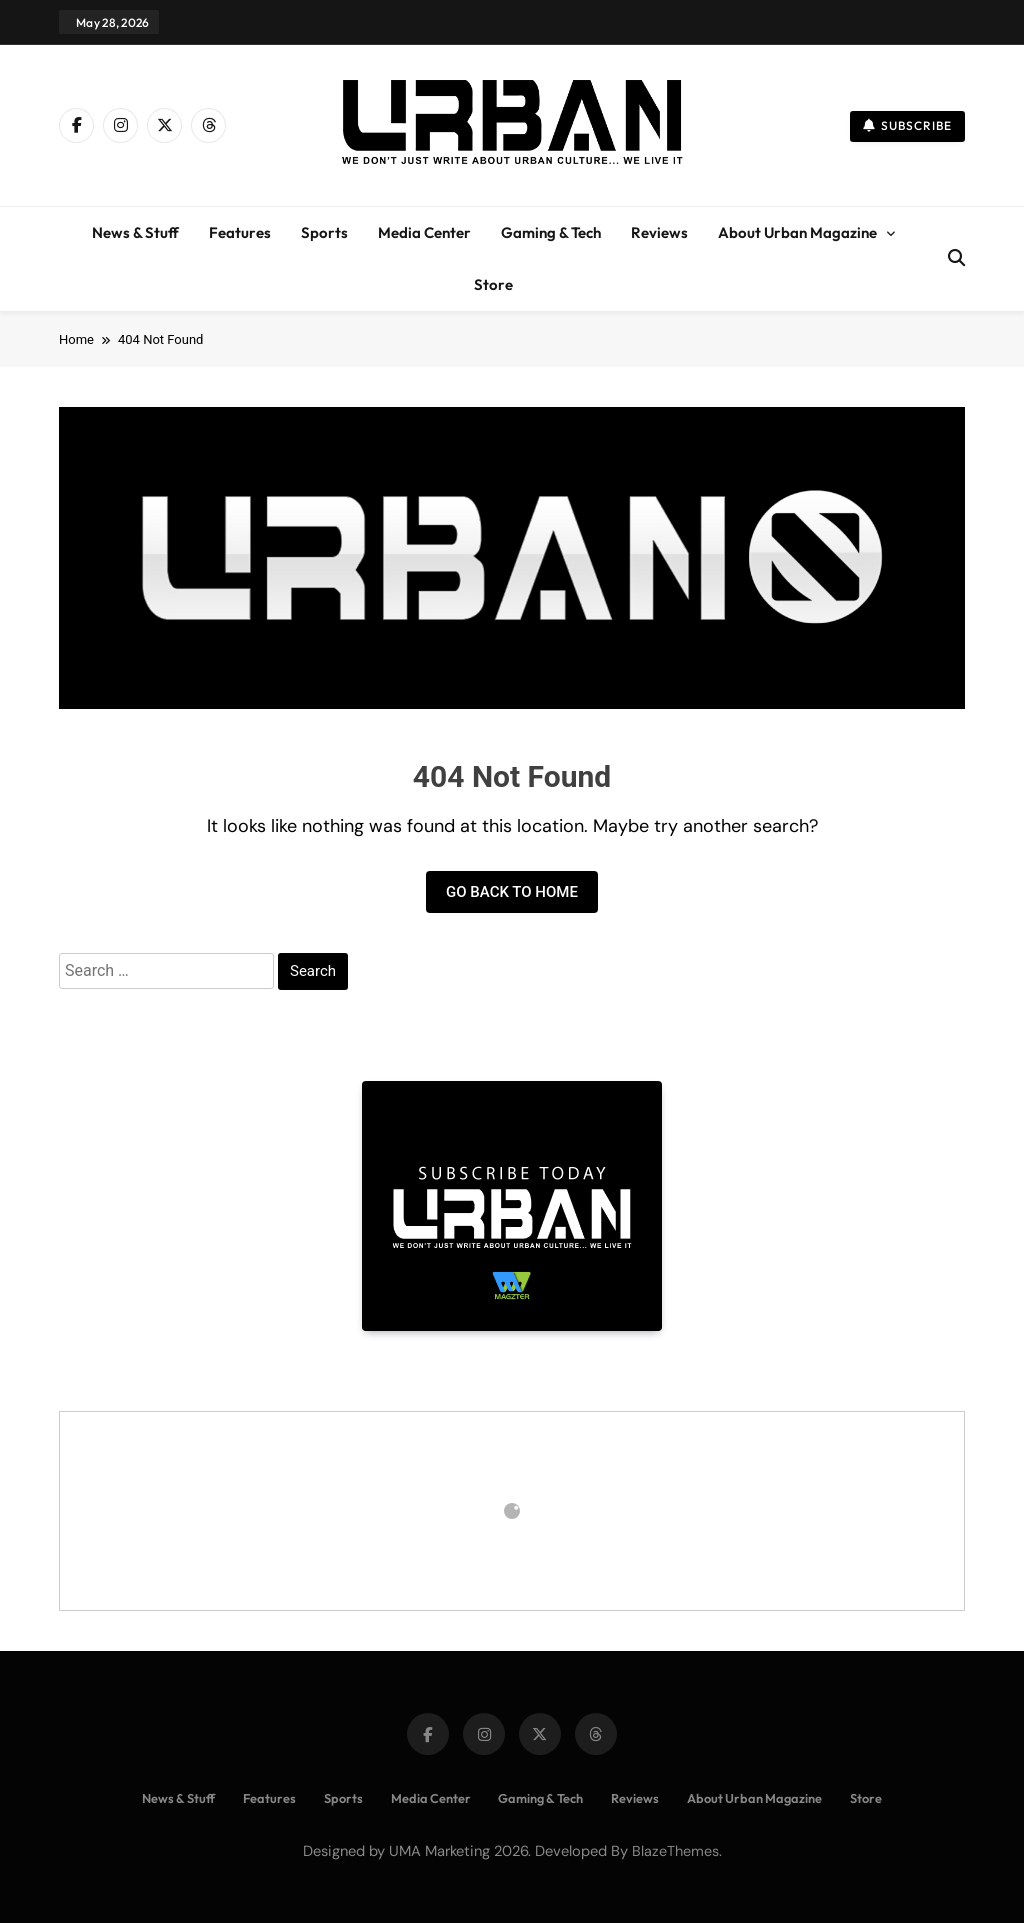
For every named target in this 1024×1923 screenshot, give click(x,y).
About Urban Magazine (797, 232)
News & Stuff (135, 232)
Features (240, 232)
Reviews (659, 232)
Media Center (424, 232)
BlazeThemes (675, 1851)
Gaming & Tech (551, 232)
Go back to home (512, 892)
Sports (324, 232)
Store (493, 284)
